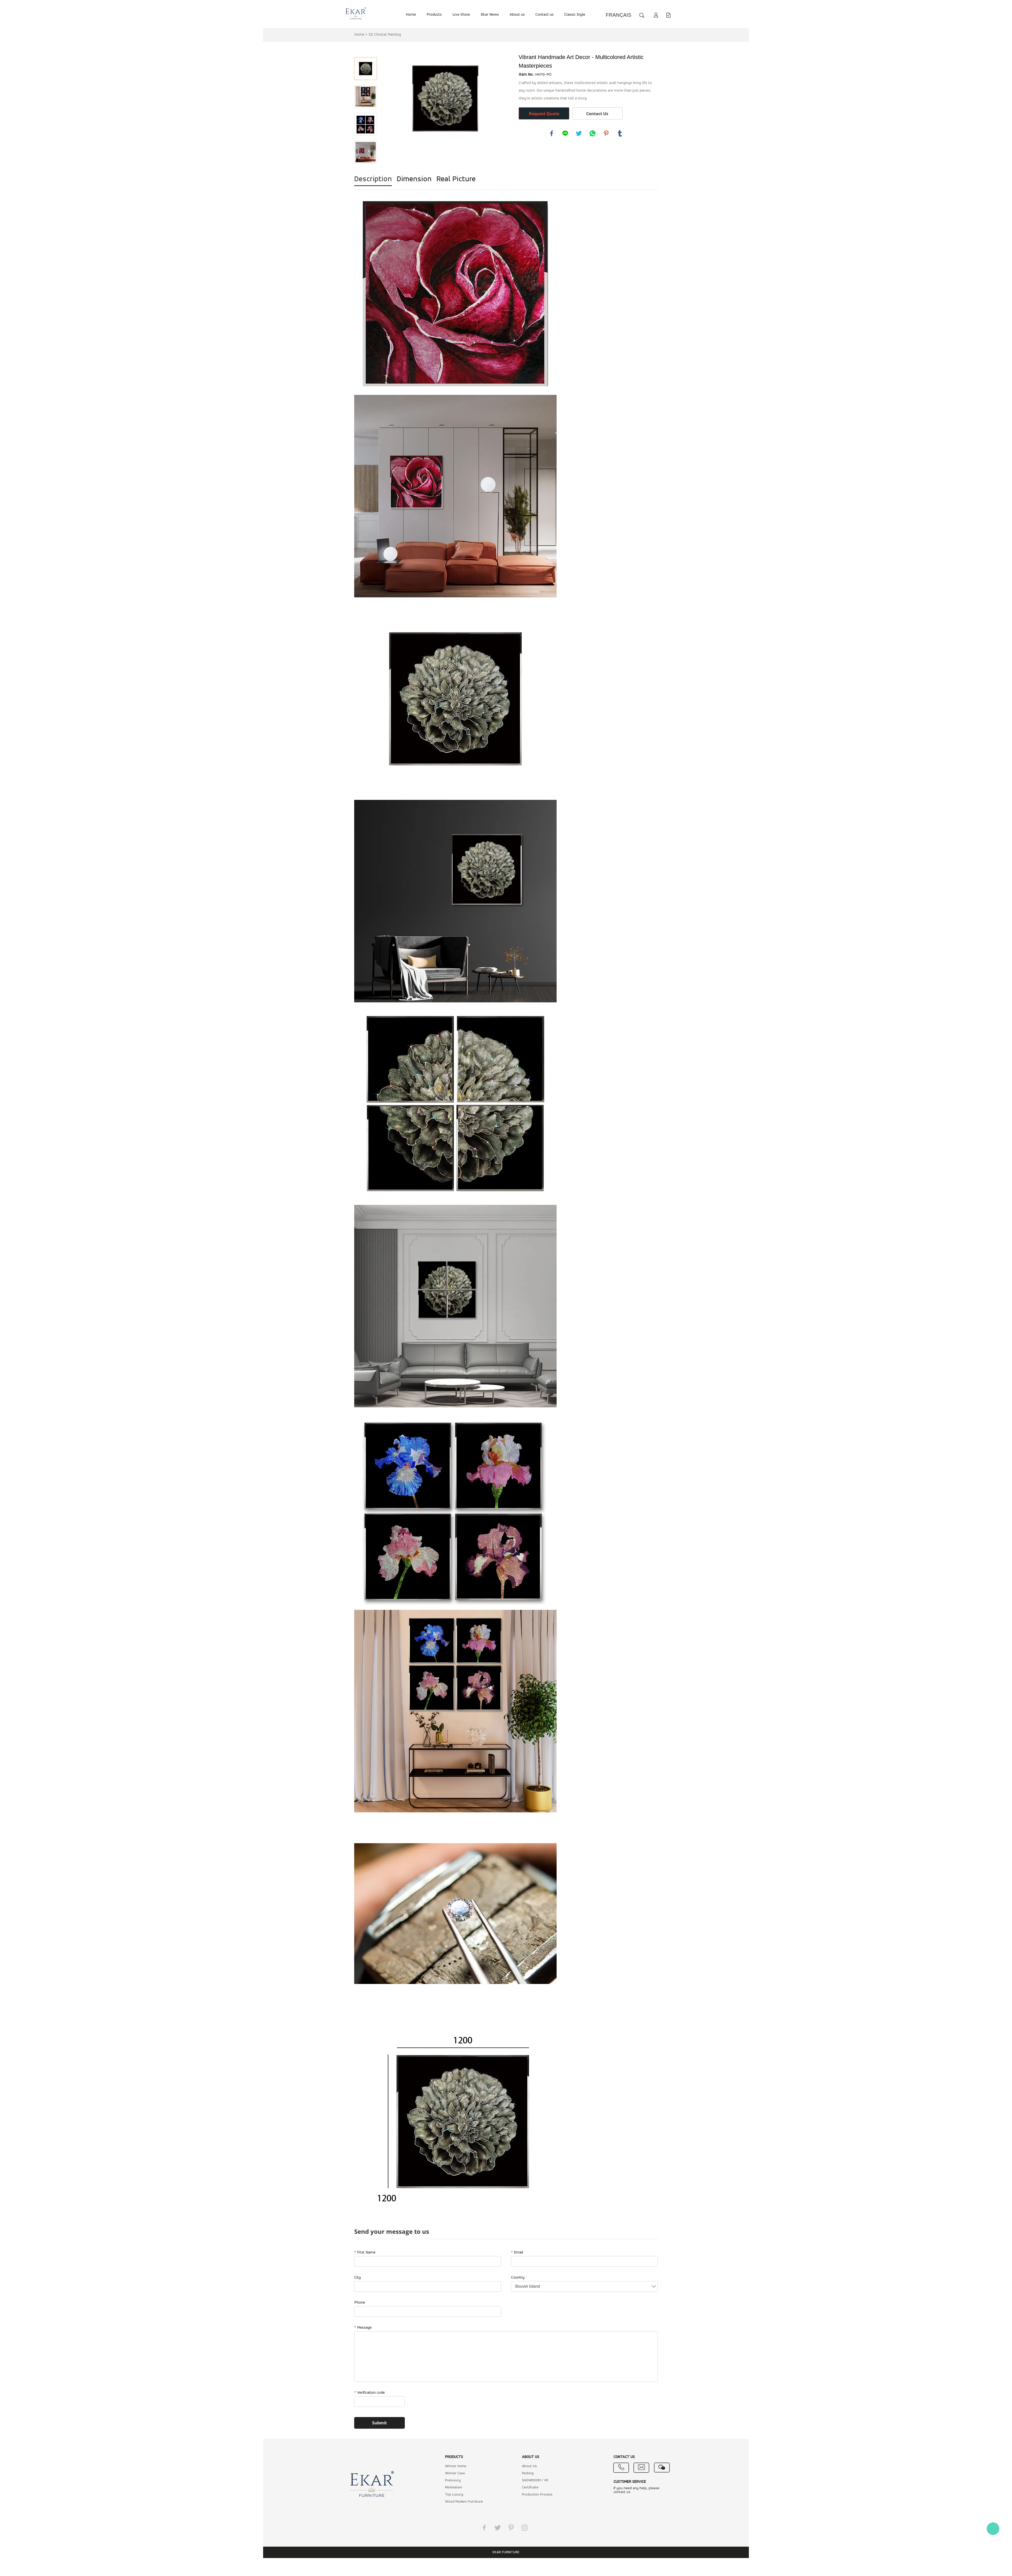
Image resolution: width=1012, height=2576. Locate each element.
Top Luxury (454, 2495)
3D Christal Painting (384, 35)
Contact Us (597, 113)
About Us (529, 2466)
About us (517, 15)
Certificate (530, 2487)
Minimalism (453, 2487)
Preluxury (453, 2480)
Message (363, 2328)
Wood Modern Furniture (464, 2502)
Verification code (369, 2393)
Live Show (461, 15)
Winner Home (455, 2466)
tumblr (620, 133)
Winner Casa (455, 2473)
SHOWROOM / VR (535, 2480)
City (357, 2278)
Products (434, 15)
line (565, 133)
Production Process (537, 2495)
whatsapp (592, 133)
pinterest (606, 133)
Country (517, 2278)
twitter (579, 133)
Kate (993, 2528)
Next (365, 171)
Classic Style (574, 15)
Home (411, 15)
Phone (359, 2303)
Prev (365, 50)
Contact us (544, 15)
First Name (364, 2252)
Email (517, 2252)
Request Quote (544, 113)
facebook (551, 133)
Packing (528, 2473)
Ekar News (490, 15)
